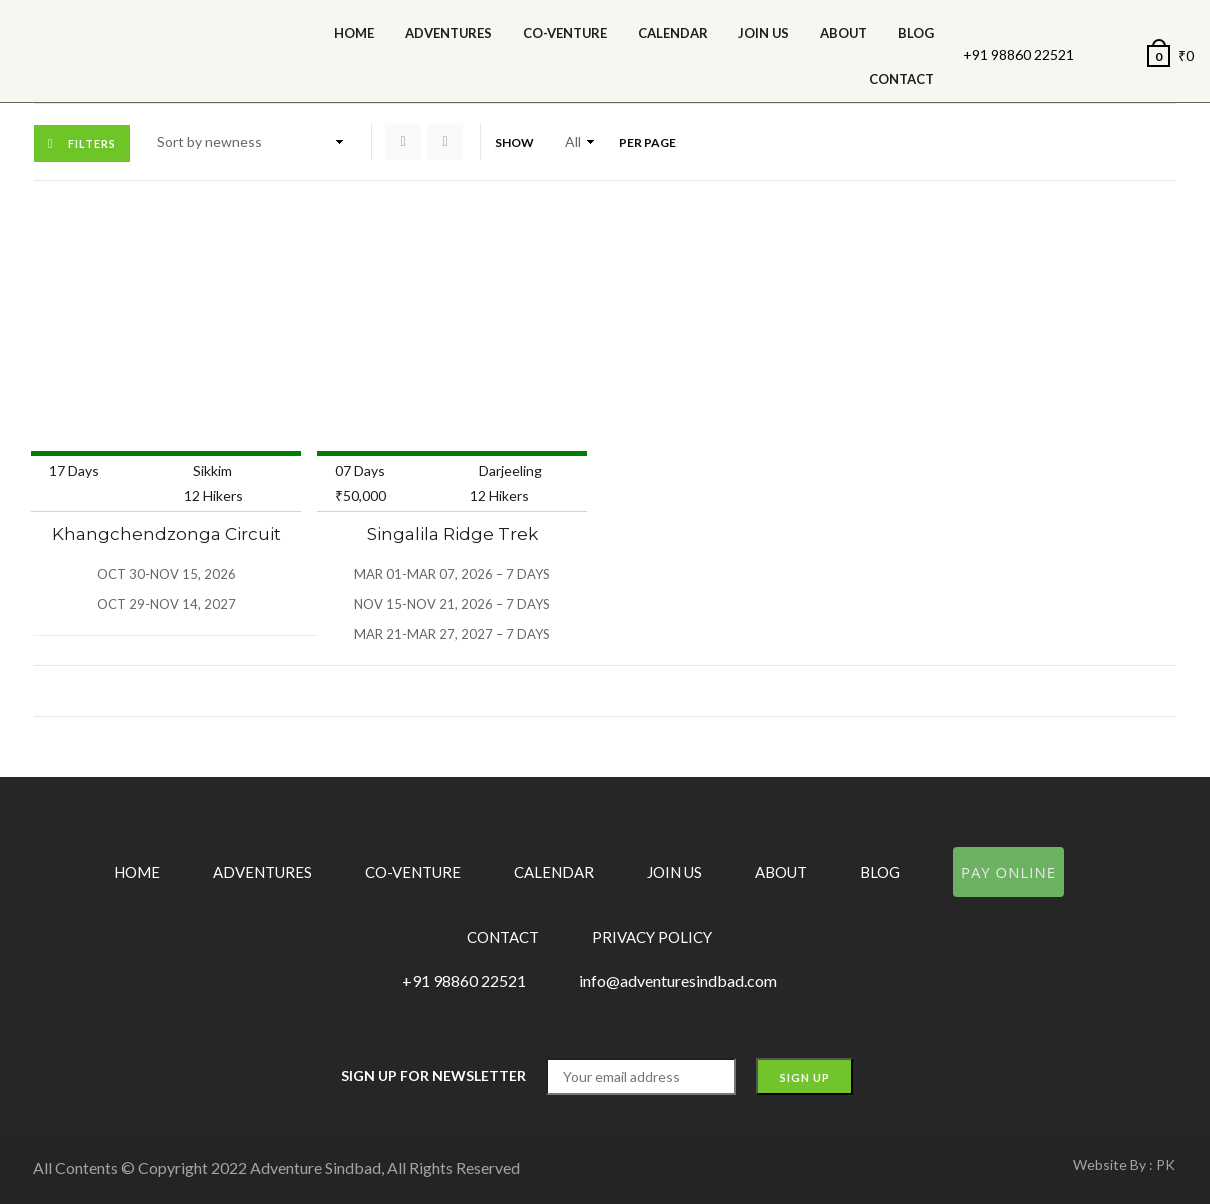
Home (354, 33)
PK (1165, 1164)
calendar (673, 33)
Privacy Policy (652, 937)
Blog (916, 33)
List (445, 142)
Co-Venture (565, 33)
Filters (92, 143)
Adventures (448, 33)
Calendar (554, 872)
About (843, 33)
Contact (901, 79)
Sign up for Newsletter (433, 1075)
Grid (403, 142)
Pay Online (1008, 872)
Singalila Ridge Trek (452, 534)
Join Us (763, 33)
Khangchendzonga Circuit (166, 534)
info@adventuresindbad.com (678, 980)
